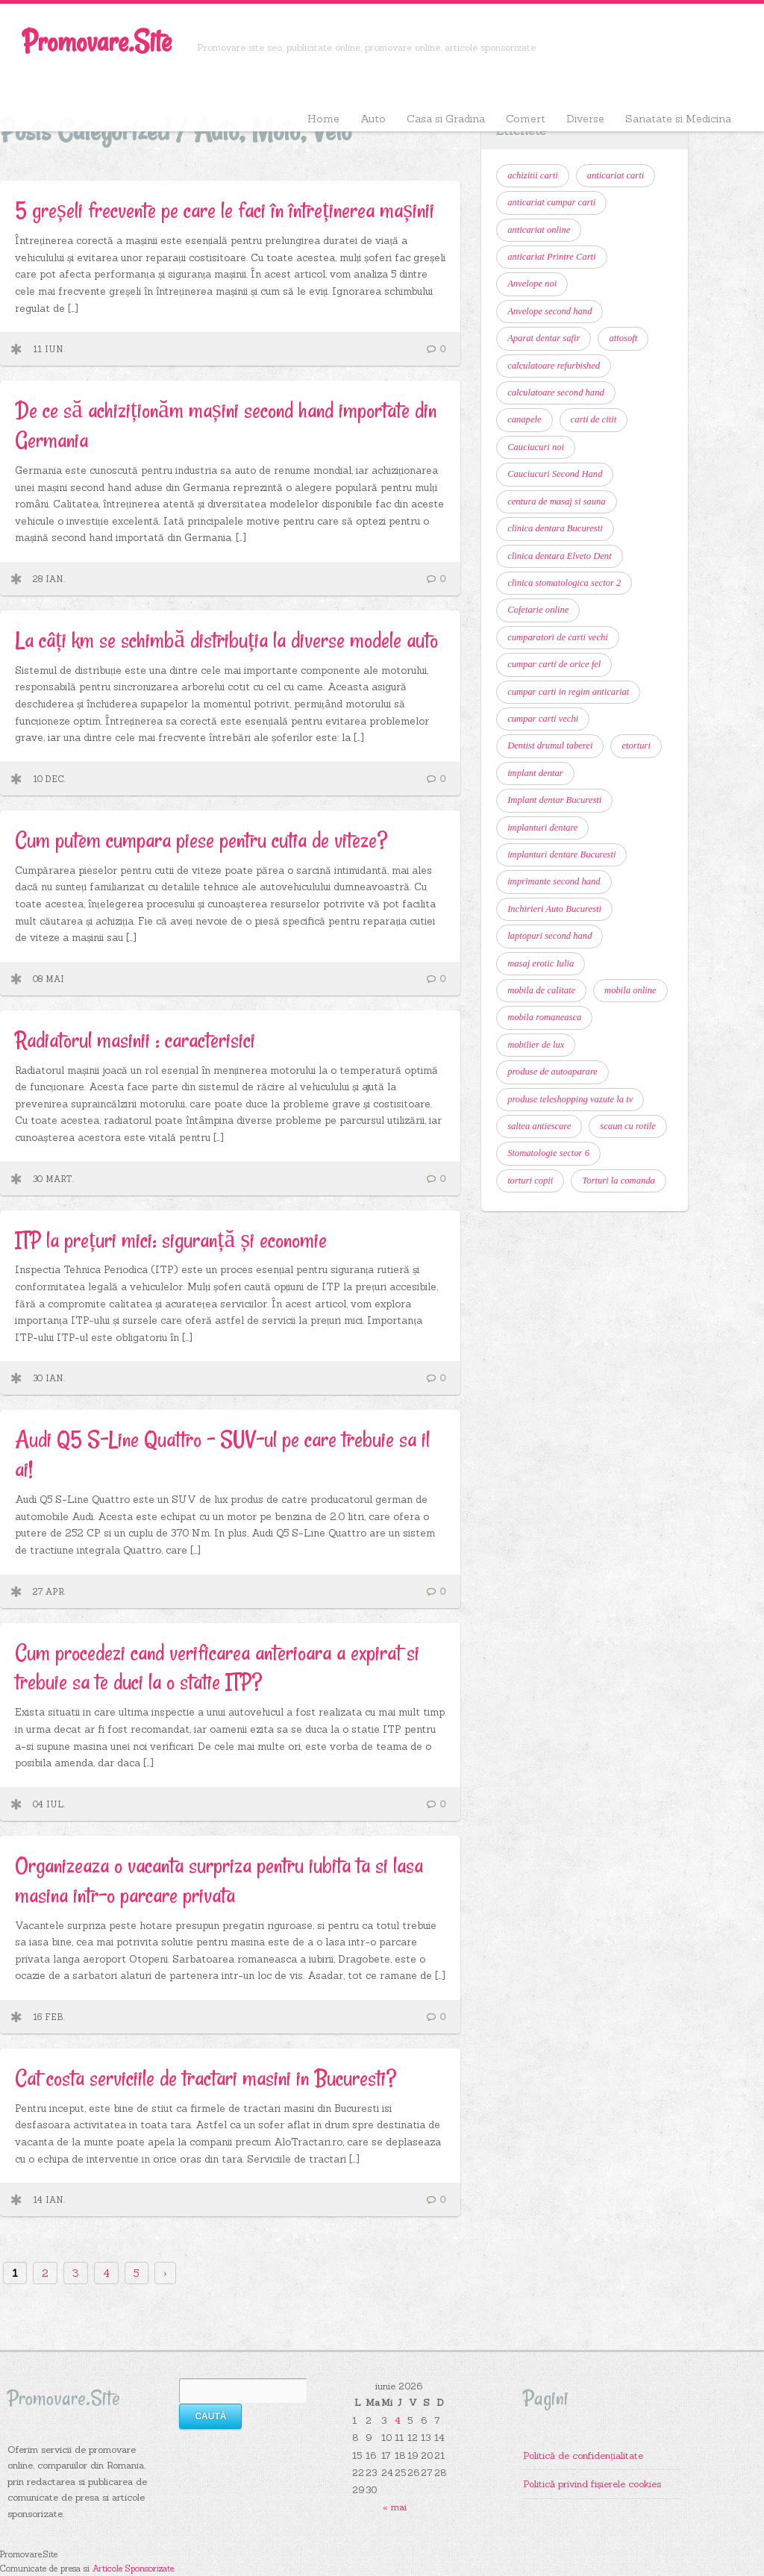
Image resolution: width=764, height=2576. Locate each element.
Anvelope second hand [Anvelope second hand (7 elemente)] (549, 311)
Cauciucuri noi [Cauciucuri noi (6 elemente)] (535, 447)
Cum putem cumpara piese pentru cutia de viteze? (201, 840)
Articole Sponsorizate (133, 2568)
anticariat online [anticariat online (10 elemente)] (538, 230)
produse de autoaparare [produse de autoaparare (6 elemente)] (552, 1071)
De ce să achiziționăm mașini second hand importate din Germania (225, 425)
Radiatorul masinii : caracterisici (135, 1040)
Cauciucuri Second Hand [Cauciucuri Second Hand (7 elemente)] (554, 474)
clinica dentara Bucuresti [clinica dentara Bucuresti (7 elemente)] (555, 528)
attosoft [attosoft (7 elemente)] (623, 338)
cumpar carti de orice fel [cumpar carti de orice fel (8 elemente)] (554, 664)
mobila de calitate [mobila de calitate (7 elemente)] (541, 990)
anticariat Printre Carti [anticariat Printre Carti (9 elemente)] (551, 256)
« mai (395, 2507)
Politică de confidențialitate (583, 2455)
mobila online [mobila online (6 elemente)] (630, 990)
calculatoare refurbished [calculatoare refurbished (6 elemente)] (553, 365)
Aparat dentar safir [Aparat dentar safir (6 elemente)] (543, 338)
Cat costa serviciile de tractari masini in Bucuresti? (205, 2078)
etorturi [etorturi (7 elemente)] (635, 745)
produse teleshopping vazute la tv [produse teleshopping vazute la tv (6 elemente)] (570, 1099)
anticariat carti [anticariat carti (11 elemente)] (616, 175)
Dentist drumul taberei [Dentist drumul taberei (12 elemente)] (549, 745)
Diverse (585, 118)
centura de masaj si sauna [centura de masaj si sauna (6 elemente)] (556, 501)
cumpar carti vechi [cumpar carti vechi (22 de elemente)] (542, 718)
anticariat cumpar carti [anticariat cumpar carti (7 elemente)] (551, 202)
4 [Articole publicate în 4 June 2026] (398, 2420)
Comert (525, 118)
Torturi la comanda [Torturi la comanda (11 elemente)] (618, 1180)
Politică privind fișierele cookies (592, 2483)
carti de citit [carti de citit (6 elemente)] (594, 419)
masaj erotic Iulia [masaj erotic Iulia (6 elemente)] (540, 963)
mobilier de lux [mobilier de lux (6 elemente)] (535, 1045)
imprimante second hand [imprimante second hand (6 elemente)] (554, 881)
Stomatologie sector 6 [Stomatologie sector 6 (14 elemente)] (548, 1153)
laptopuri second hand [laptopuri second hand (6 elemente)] (549, 936)
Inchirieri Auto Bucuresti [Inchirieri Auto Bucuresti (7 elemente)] (554, 909)
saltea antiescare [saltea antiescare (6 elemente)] (539, 1126)
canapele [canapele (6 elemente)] (524, 419)
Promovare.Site (97, 41)
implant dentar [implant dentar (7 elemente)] (535, 773)
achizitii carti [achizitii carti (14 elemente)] (532, 175)
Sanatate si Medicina (678, 118)
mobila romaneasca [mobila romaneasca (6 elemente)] (544, 1017)
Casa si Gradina (446, 118)
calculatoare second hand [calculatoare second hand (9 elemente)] (555, 392)
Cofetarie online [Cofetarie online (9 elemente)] (538, 609)
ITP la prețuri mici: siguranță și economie (171, 1240)
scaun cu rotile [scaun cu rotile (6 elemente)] (627, 1126)
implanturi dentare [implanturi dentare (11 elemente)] (542, 827)
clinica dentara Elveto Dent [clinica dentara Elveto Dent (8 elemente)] (559, 556)
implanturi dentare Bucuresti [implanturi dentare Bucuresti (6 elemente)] (561, 854)
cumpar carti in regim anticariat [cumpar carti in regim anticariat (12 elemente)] (568, 692)
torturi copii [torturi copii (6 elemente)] (530, 1180)
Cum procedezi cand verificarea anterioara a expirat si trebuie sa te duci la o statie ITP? (217, 1667)
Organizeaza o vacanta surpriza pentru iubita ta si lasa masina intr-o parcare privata (219, 1880)
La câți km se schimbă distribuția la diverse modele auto (226, 640)
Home (323, 118)
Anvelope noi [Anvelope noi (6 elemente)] (532, 283)
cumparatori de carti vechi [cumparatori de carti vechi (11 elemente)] (557, 637)
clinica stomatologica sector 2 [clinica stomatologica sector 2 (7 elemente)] (564, 583)
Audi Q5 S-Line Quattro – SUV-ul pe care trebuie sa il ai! (222, 1454)
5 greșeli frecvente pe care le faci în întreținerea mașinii (224, 210)
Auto (373, 118)
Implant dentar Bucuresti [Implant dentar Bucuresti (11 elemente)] (554, 800)
